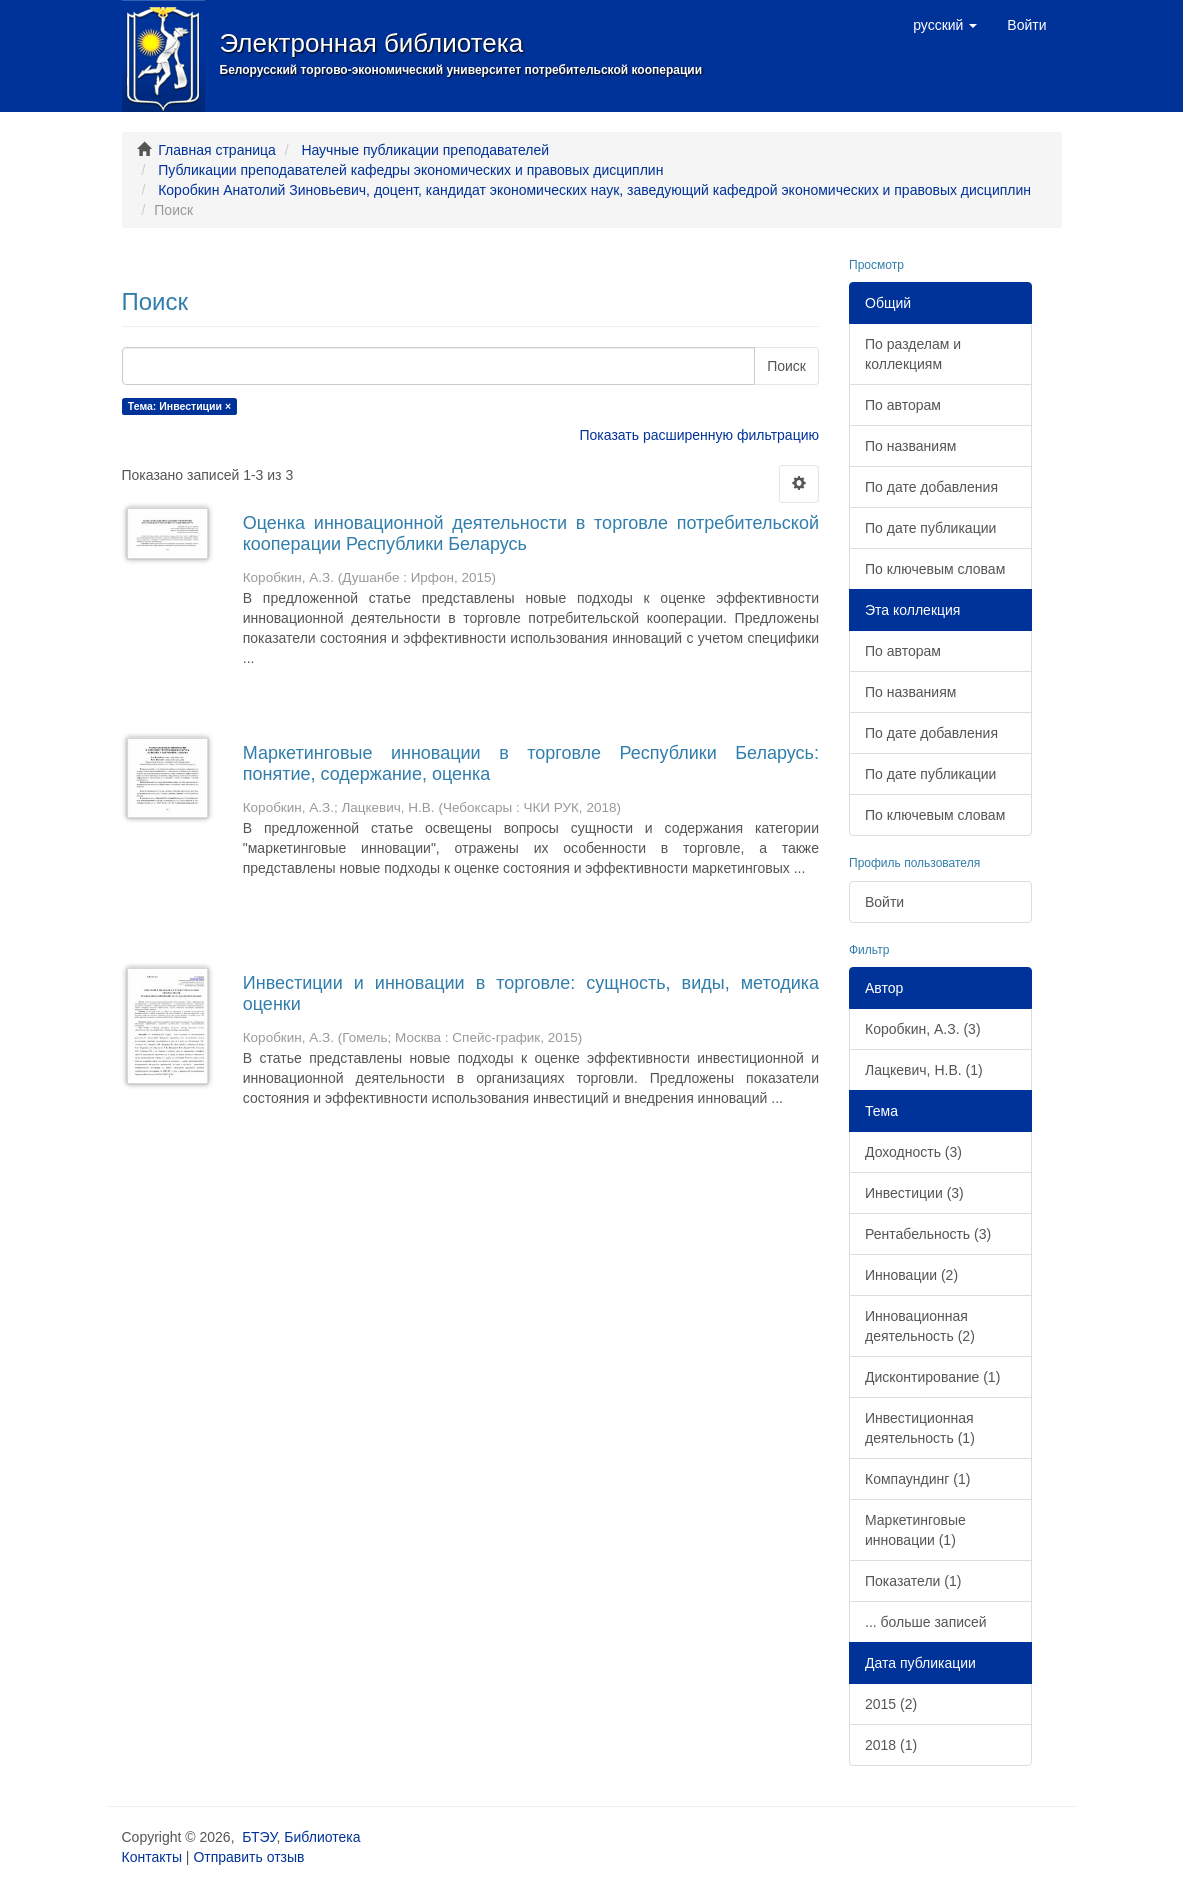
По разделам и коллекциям (913, 354)
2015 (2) (891, 1704)
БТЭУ (259, 1837)
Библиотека (322, 1837)
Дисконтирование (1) (932, 1377)
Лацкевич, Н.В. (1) (924, 1070)
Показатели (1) (913, 1581)
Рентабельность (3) (928, 1234)
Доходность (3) (913, 1152)
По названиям (910, 446)
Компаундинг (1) (917, 1479)
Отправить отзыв (248, 1857)
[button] (945, 25)
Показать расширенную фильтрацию (699, 435)
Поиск (786, 366)
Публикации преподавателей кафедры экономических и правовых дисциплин (410, 170)
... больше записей (926, 1622)
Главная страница (217, 150)
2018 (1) (891, 1745)
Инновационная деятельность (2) (920, 1326)
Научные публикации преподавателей (425, 150)
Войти (884, 902)
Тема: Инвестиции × (179, 406)
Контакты (152, 1857)
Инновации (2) (911, 1275)
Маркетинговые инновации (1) (915, 1530)
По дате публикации (930, 528)
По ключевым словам (935, 569)
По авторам (903, 405)
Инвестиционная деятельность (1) (920, 1428)
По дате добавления (931, 487)
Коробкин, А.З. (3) (923, 1029)
